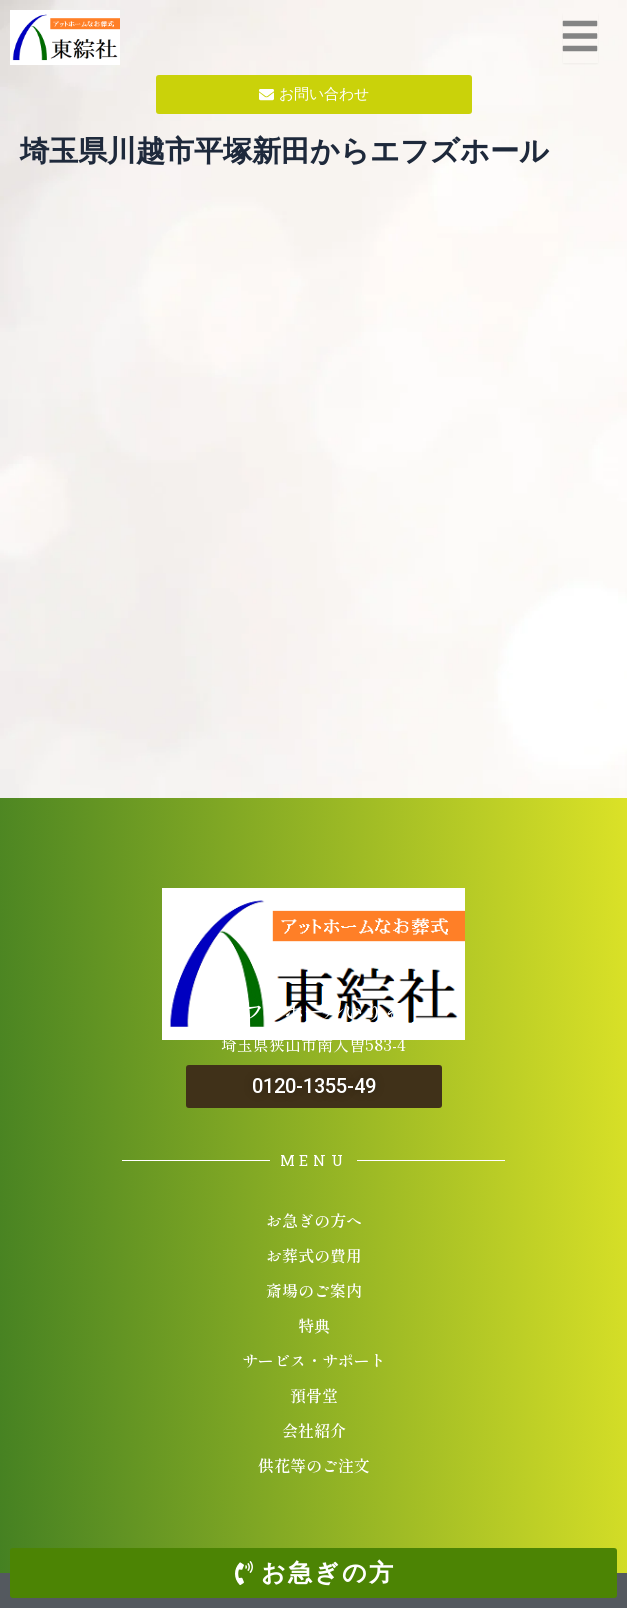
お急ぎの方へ (314, 1220)
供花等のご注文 (314, 1465)
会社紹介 (314, 1430)
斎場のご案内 (314, 1290)
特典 (314, 1325)
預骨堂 (314, 1395)
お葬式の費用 (314, 1255)
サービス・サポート (314, 1360)
